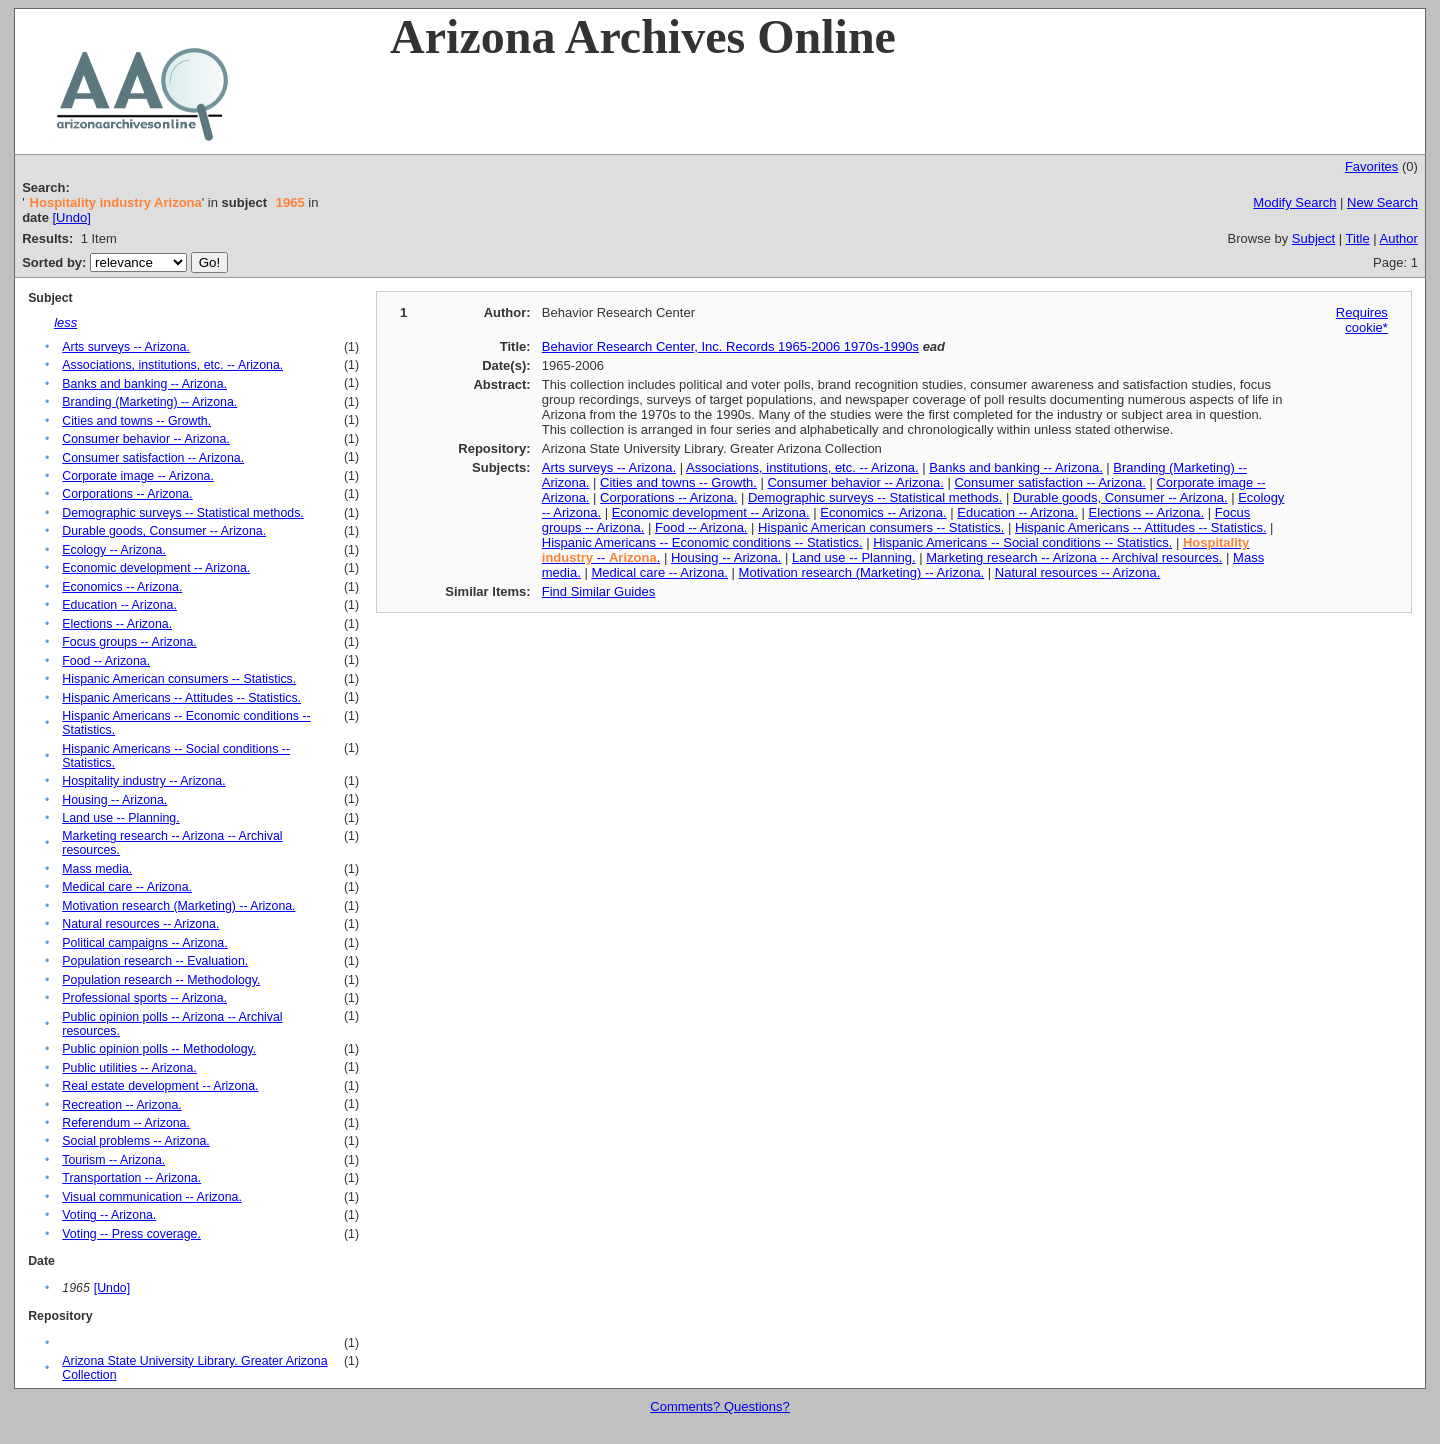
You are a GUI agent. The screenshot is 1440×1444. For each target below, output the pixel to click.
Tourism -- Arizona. (113, 1160)
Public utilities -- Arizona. (129, 1068)
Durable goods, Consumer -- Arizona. (164, 531)
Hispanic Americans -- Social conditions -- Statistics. (1022, 542)
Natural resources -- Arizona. (140, 924)
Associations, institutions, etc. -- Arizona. (172, 365)
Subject (1313, 238)
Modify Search (1294, 202)
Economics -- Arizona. (122, 587)
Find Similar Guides (598, 591)
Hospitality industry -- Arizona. (143, 781)
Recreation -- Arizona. (121, 1105)
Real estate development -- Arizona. (160, 1086)
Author (1399, 238)
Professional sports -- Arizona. (144, 998)
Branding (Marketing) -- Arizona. (149, 402)
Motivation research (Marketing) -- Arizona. (178, 906)
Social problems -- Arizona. (136, 1141)
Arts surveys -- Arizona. (126, 347)
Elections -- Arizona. (117, 624)
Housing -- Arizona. (114, 800)
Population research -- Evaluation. (155, 961)
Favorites (1371, 166)
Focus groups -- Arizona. (129, 642)
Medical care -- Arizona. (127, 887)
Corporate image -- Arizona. (138, 476)
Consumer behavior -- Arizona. (145, 439)
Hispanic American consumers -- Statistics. (179, 679)
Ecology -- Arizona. (114, 550)
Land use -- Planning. (120, 818)
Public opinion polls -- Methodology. (159, 1049)
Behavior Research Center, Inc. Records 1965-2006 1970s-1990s (730, 346)
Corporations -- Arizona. (127, 494)
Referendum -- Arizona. (126, 1123)
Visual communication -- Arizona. (152, 1197)
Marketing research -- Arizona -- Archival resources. (1074, 557)
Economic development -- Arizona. (156, 568)
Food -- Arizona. (106, 661)
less (65, 322)
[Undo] (71, 217)
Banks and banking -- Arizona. (144, 384)
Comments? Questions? (719, 1406)
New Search (1382, 202)
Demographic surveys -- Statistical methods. (182, 513)
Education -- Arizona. (119, 605)
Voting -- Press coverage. (131, 1234)
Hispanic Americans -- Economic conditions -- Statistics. (702, 542)
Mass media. (97, 869)
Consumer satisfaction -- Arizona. (153, 458)
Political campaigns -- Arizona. (144, 943)
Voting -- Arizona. (109, 1215)
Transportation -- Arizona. (131, 1178)
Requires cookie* (1362, 320)
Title (1358, 238)
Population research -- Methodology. (161, 980)
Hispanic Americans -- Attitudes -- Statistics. (181, 698)
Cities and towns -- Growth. (136, 421)
